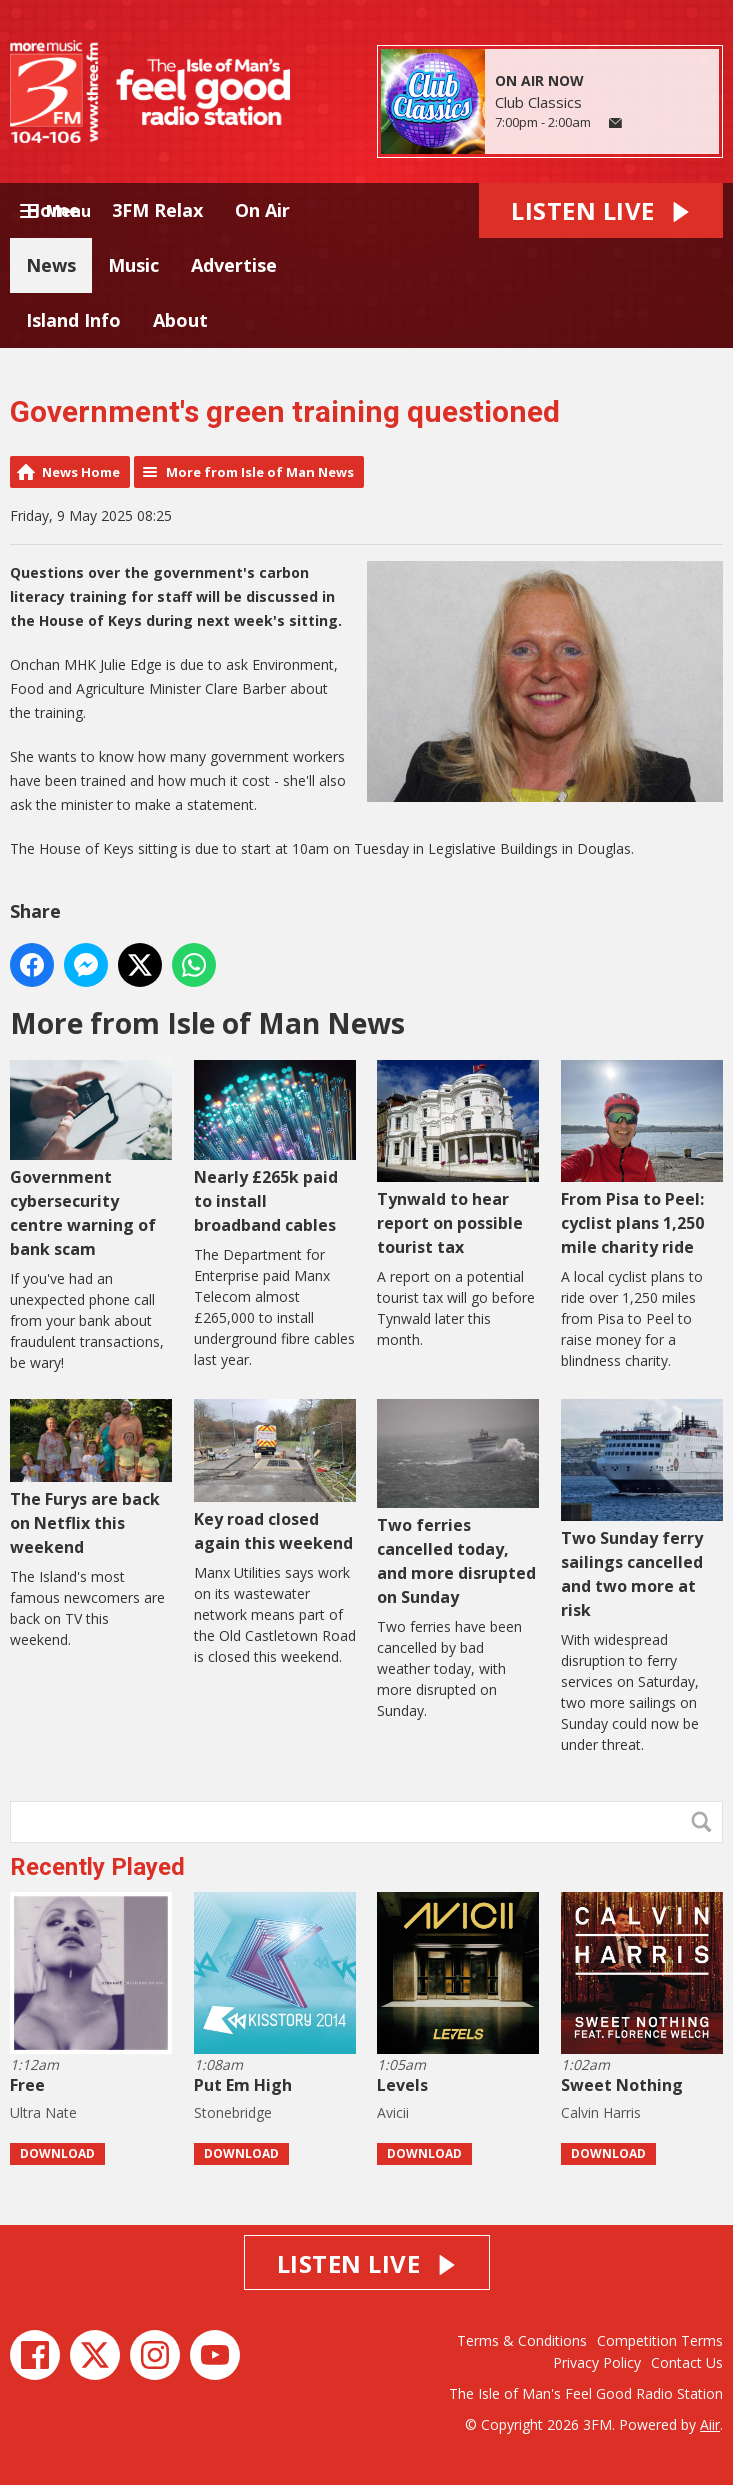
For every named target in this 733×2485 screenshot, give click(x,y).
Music (133, 265)
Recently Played (97, 1867)
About (180, 320)
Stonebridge (233, 2112)
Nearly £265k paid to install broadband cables (275, 1148)
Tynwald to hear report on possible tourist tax (458, 1159)
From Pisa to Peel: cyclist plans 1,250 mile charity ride (642, 1159)
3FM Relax (157, 210)
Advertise (234, 265)
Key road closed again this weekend (275, 1476)
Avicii (393, 2112)
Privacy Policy (597, 2362)
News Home (81, 472)
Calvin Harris (601, 2112)
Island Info (73, 320)
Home (53, 210)
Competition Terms (660, 2340)
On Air (262, 210)
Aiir (710, 2424)
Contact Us (687, 2362)
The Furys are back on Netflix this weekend (91, 1478)
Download (57, 2153)
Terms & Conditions (522, 2340)
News (51, 265)
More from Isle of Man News (260, 472)
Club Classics (538, 102)
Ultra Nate (43, 2112)
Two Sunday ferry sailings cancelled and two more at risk (642, 1510)
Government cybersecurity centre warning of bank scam (91, 1160)
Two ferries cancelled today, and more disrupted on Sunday (458, 1503)
